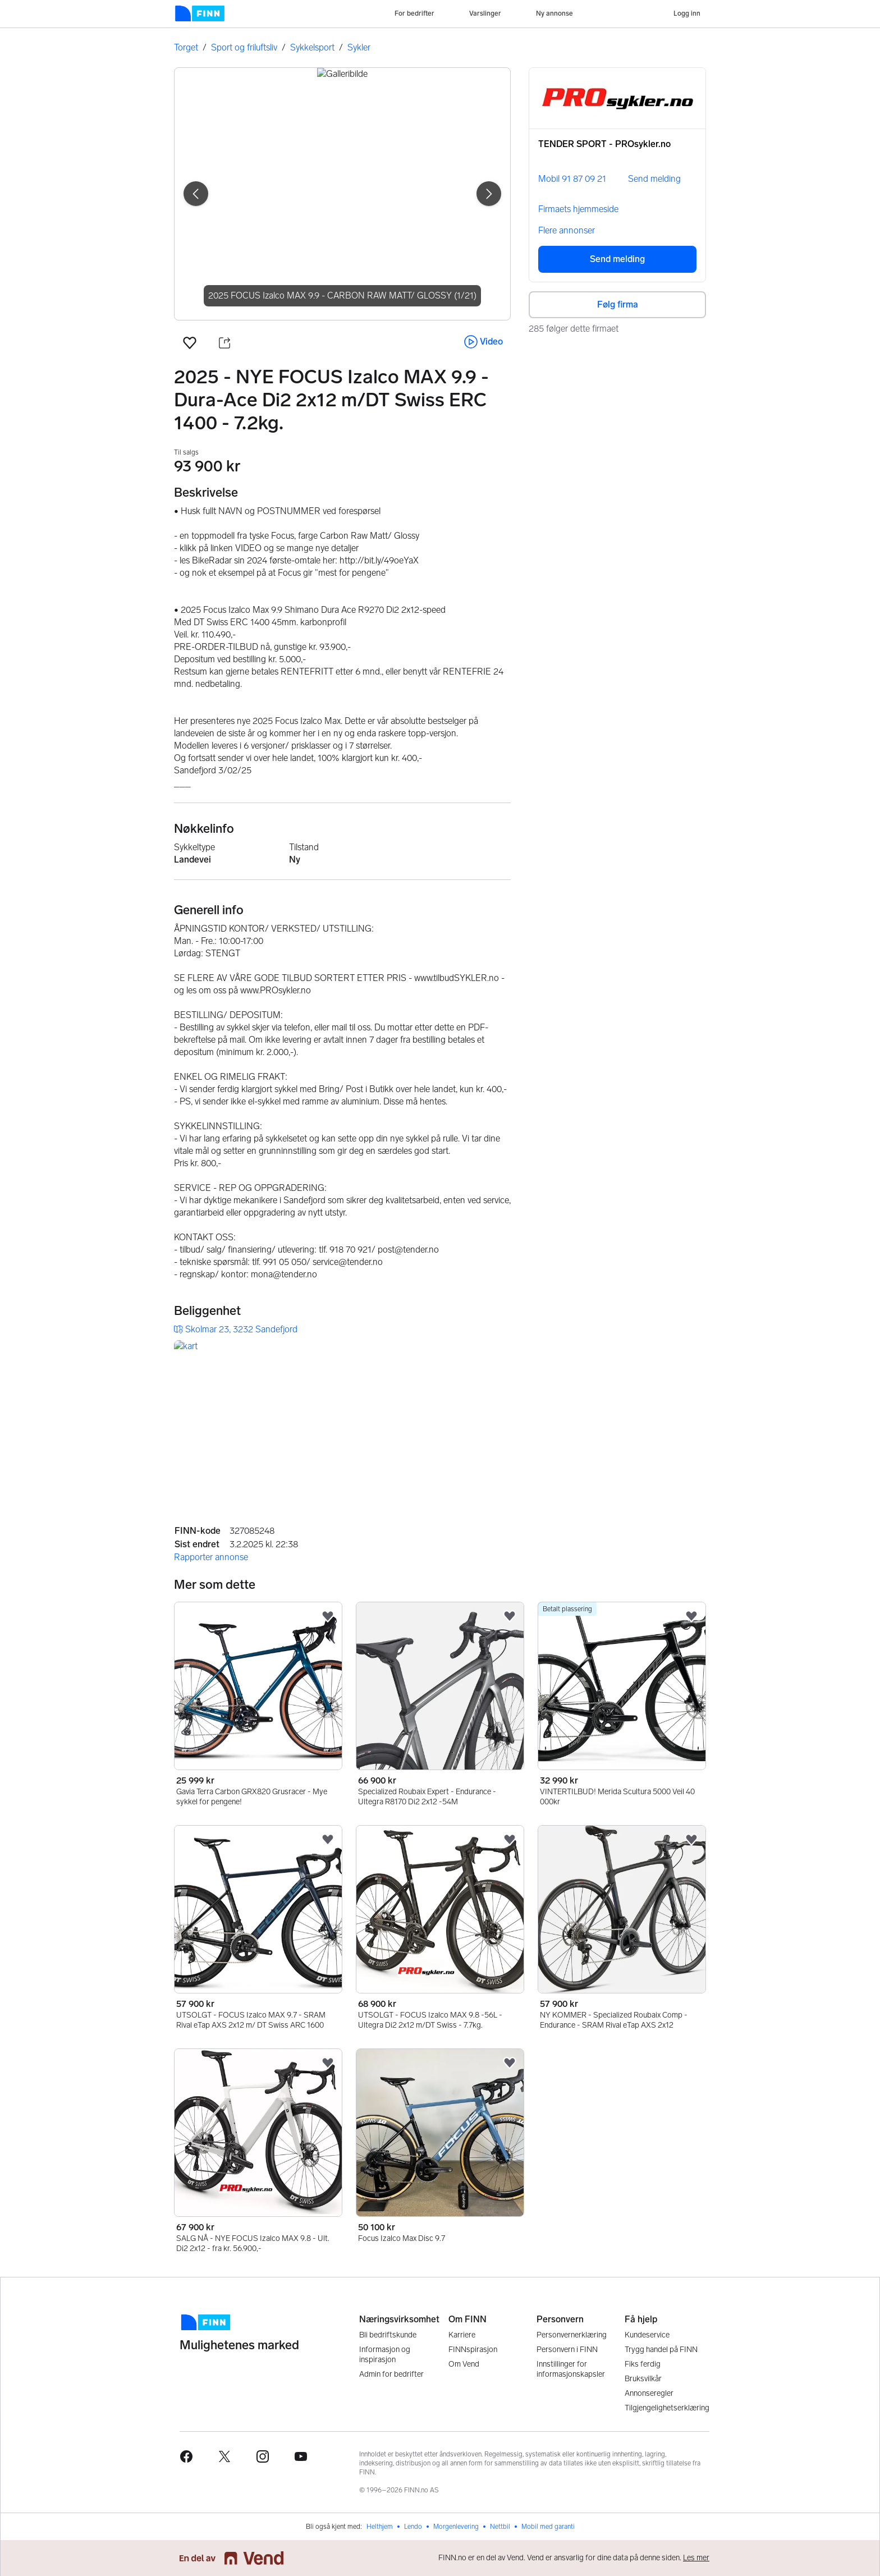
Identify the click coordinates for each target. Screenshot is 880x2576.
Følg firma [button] (617, 304)
